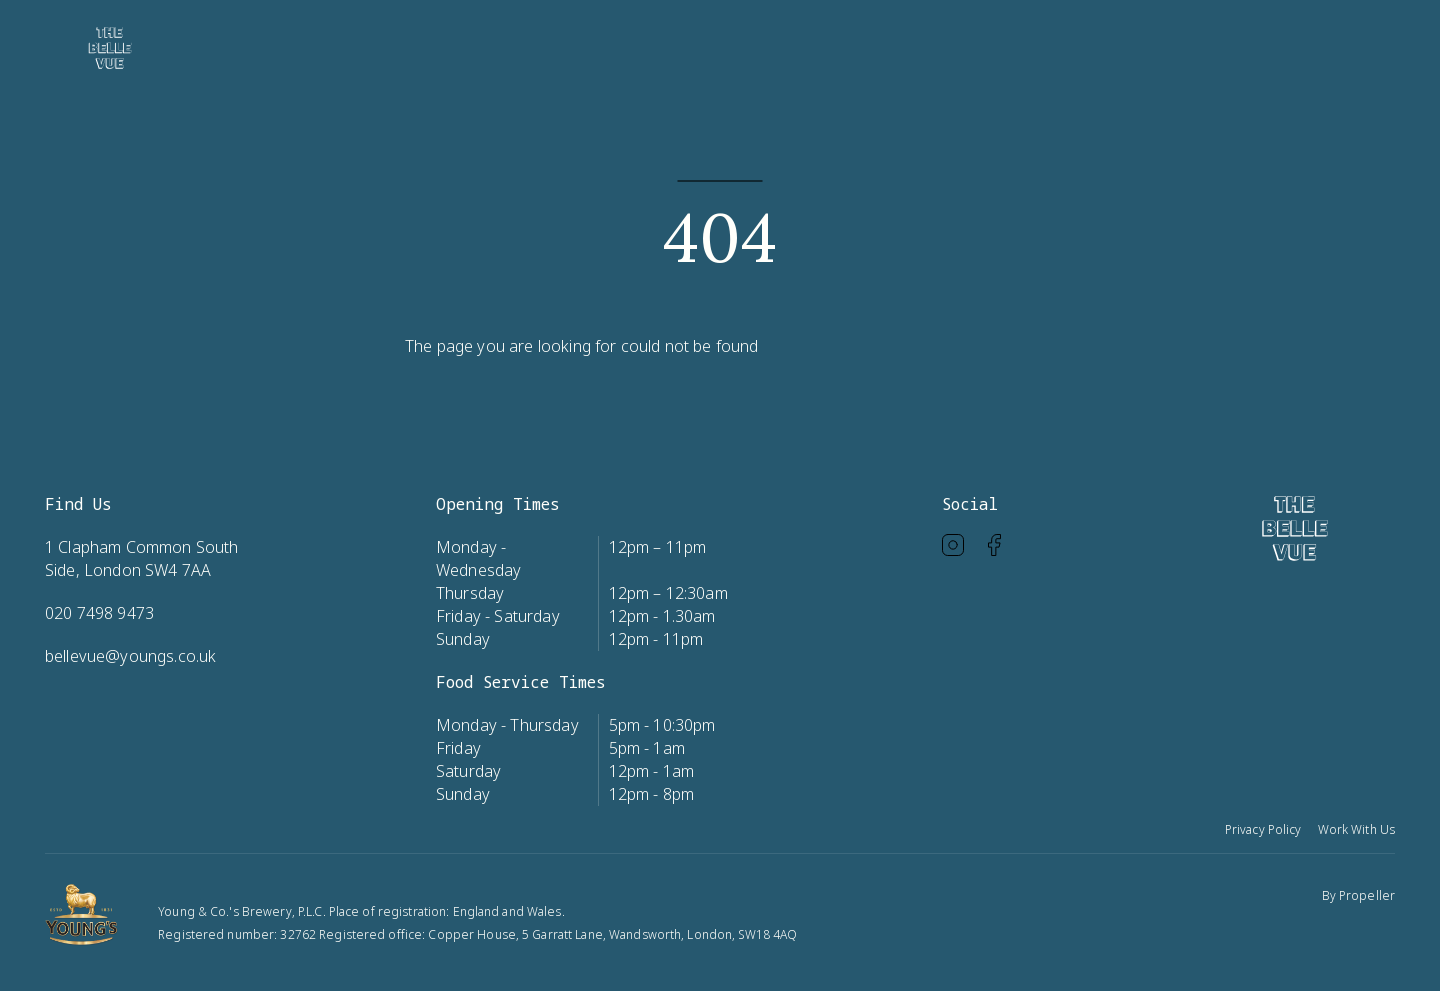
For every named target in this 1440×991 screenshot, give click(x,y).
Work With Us (1356, 829)
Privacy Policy (1263, 829)
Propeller (1367, 895)
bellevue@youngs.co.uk (130, 656)
